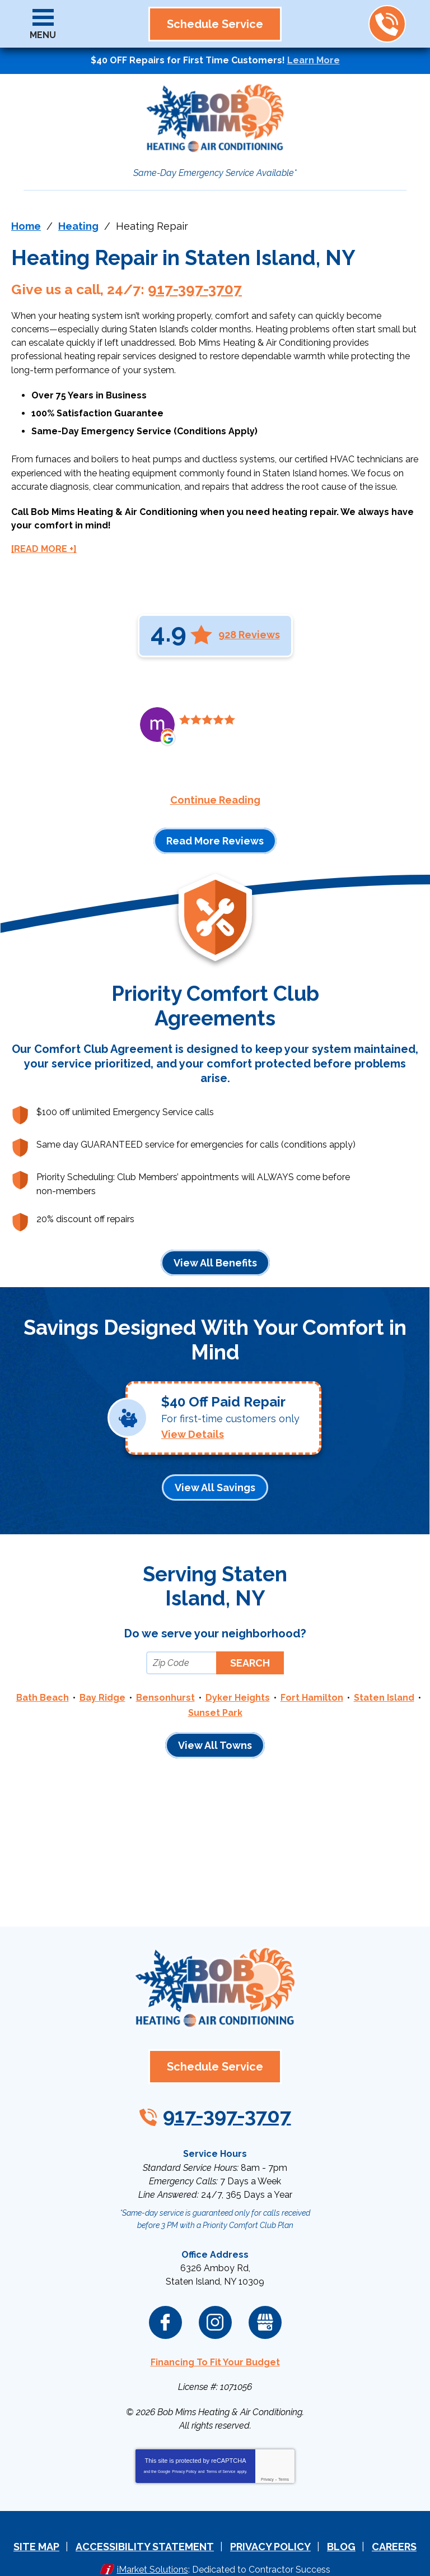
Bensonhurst (165, 1688)
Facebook (165, 2300)
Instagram (215, 2300)
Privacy (267, 2453)
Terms (283, 2453)
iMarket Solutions (152, 2541)
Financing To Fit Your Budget (215, 2339)
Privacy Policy (184, 2445)
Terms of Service (220, 2445)
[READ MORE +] (44, 536)
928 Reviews (249, 622)
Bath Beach (42, 1688)
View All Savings (215, 1476)
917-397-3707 (386, 24)
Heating (78, 226)
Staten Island (384, 1688)
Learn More (313, 60)
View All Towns (215, 1734)
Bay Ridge (102, 1688)
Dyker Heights (237, 1688)
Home (26, 226)
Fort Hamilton (312, 1688)
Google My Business (265, 2300)
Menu (43, 35)
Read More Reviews (215, 829)
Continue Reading (215, 788)
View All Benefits (215, 1250)
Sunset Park (215, 1702)
